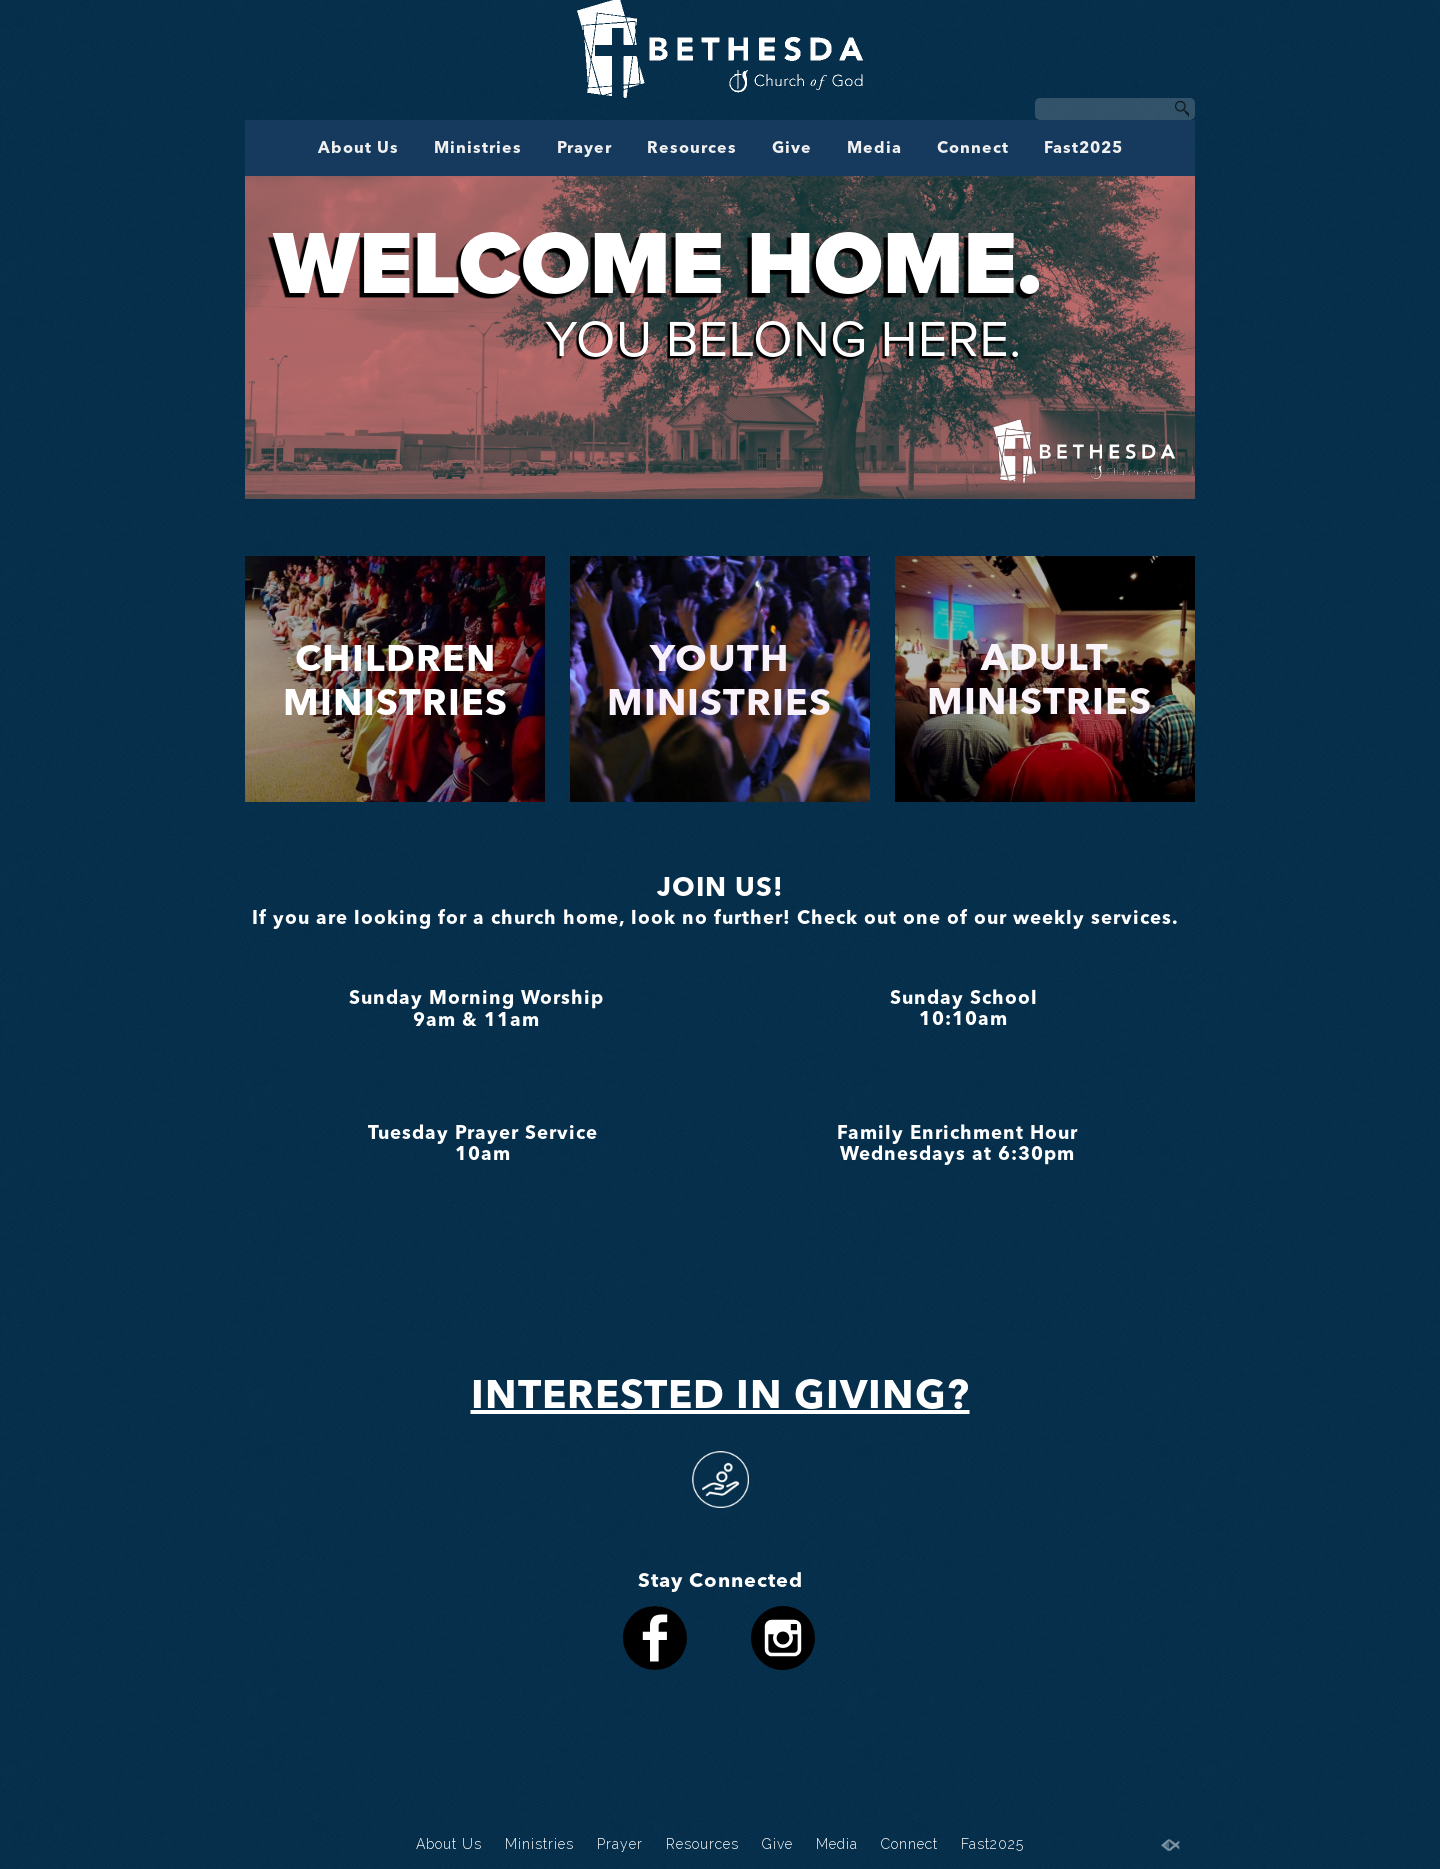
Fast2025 (1083, 149)
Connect (973, 149)
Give (792, 149)
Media (874, 149)
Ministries (478, 149)
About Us (358, 149)
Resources (692, 149)
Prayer (584, 149)
